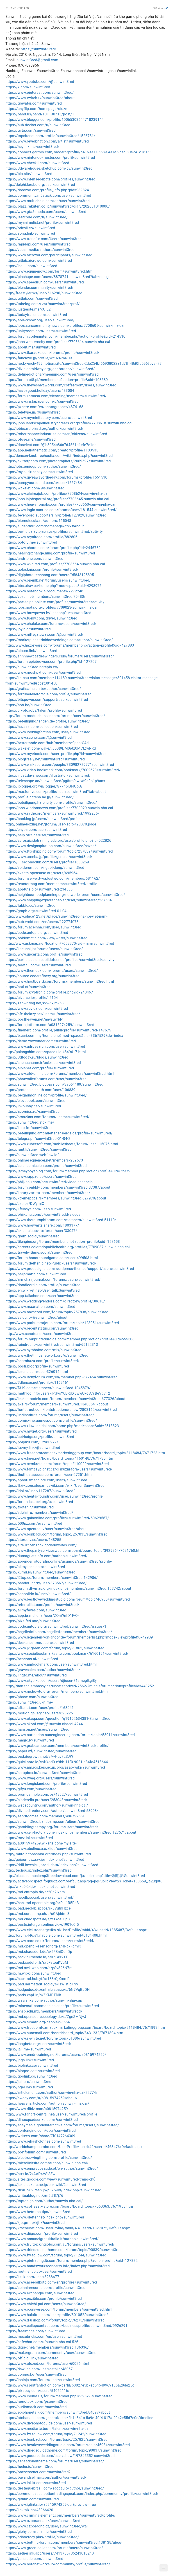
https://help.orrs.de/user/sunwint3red (37, 835)
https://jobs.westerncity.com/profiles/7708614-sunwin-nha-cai (57, 342)
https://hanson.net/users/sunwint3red (37, 1729)
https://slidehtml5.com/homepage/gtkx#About (44, 526)
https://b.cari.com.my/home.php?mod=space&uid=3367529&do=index (64, 1035)
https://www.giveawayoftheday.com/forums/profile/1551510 (56, 477)
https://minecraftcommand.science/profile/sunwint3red (52, 2006)
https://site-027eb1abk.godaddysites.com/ (41, 1545)
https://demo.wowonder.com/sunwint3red (40, 1041)
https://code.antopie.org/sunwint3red (36, 932)
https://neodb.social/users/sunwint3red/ (39, 1897)
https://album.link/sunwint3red (31, 651)
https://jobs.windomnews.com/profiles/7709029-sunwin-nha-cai (59, 808)
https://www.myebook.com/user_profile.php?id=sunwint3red (56, 754)
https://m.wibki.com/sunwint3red (33, 1973)
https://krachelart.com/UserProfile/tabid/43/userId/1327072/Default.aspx (67, 2228)
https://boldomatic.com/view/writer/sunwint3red (46, 938)
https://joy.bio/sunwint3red (28, 629)
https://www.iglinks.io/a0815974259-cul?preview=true (50, 2504)
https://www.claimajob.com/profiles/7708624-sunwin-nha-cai (56, 493)
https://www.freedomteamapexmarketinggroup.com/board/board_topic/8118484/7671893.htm (85, 2027)
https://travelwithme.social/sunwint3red (39, 1252)
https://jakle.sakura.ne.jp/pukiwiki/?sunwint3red (45, 2185)
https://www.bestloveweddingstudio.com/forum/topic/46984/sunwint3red (67, 2445)
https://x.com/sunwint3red (27, 87)
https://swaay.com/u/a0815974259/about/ (41, 2098)
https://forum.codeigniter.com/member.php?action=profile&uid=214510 (65, 336)
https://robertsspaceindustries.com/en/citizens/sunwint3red (56, 434)
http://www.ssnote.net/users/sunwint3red (40, 1334)
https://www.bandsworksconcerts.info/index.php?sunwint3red (57, 2266)
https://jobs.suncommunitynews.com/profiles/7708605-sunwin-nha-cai (65, 325)
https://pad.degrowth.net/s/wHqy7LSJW (39, 1756)
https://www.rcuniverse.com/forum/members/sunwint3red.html (58, 2309)
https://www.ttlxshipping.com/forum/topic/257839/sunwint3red (59, 851)
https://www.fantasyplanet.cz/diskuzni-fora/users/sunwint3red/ (58, 1469)
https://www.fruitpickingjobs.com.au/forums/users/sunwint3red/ (60, 2244)
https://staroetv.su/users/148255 (33, 1540)
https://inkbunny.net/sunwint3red (33, 1106)
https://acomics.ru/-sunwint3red (32, 1111)
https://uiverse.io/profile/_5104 (31, 998)
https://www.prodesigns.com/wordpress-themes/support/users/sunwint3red (69, 1269)
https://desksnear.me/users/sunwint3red (39, 1643)
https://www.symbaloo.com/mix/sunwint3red (43, 1350)
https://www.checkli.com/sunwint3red (37, 163)
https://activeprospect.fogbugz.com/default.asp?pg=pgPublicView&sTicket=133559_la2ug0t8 (83, 1881)
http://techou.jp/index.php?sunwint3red (38, 1870)
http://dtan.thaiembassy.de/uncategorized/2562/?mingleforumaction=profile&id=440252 (79, 1686)
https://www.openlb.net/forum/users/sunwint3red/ (48, 580)
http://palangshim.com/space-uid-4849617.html (45, 1052)
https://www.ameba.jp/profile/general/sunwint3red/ (48, 857)
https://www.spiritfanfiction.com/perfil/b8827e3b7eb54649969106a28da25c (69, 2385)
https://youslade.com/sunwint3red (34, 2559)
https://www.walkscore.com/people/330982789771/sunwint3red (59, 764)
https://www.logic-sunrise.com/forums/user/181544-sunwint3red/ (61, 510)
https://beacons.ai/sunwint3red (31, 1659)
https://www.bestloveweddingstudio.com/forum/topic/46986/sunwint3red (67, 1599)
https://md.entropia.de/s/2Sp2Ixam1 (36, 1892)
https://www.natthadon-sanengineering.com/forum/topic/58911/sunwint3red (70, 1735)
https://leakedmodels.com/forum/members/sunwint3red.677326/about (65, 1399)
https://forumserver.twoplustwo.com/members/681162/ (52, 878)
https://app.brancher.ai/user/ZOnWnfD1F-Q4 (42, 1615)
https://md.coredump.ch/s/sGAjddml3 (37, 1914)
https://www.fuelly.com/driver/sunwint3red (41, 618)
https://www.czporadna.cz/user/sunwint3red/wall (47, 2526)
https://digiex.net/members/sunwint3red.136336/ (47, 2347)
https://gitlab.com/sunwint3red (31, 298)
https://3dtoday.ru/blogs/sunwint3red (36, 1057)
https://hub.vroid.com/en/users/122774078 (42, 922)
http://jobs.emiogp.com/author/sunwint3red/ (43, 466)
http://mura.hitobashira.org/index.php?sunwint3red (48, 1854)
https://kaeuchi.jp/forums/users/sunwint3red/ (44, 949)
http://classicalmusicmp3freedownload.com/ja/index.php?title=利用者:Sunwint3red (75, 1876)
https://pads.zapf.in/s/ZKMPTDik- (33, 1995)
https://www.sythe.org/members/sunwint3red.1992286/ (52, 813)
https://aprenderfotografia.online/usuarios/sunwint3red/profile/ (58, 1561)
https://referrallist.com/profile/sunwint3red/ (42, 1605)
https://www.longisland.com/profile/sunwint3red (46, 1783)
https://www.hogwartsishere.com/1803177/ (42, 1225)
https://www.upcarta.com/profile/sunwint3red (44, 954)
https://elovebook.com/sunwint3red (35, 1101)
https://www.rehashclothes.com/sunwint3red (43, 2141)
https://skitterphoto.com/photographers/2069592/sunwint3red (58, 461)
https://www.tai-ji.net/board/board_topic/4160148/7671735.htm (59, 1458)
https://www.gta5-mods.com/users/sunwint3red (45, 212)
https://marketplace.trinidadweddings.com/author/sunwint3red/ (59, 640)
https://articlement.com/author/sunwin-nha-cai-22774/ (51, 2092)
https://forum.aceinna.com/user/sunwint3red (43, 927)
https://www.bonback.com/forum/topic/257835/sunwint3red (56, 1534)
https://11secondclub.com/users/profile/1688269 (47, 862)
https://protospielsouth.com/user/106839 (40, 1090)
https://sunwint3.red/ (38, 49)
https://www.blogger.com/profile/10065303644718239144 (54, 119)
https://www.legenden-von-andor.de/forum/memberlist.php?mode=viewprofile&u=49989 (79, 1637)
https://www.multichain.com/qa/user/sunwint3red (47, 201)
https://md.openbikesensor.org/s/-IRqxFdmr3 (43, 1946)
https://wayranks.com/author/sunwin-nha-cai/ (44, 2000)
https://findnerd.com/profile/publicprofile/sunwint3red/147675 (58, 1030)
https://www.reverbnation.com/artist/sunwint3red (47, 141)
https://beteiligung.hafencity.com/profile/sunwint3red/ (51, 802)
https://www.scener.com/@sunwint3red (38, 737)
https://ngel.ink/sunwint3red (29, 2087)
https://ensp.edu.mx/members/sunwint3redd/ (43, 2011)
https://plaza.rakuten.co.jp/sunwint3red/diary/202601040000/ (57, 206)
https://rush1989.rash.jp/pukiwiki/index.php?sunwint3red (53, 2190)
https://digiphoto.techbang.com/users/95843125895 (49, 575)
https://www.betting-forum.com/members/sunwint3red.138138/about (64, 2542)
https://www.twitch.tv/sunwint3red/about (40, 98)
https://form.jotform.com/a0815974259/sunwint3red (49, 1025)
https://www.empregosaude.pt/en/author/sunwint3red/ (51, 2168)
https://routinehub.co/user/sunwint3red (38, 2271)
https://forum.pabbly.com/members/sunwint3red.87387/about (57, 1187)
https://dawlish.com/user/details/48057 (39, 2369)
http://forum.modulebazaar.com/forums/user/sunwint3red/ (55, 716)
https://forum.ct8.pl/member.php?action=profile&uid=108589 (56, 380)
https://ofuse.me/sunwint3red (30, 439)
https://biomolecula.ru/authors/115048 (38, 521)
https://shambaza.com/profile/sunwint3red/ (42, 1361)
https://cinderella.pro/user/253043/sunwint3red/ (46, 1800)
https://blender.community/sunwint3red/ (39, 287)
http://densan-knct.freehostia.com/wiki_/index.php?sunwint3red (59, 455)
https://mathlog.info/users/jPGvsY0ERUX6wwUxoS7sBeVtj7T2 (57, 1393)
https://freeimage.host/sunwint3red (35, 2331)
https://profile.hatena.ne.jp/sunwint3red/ (39, 797)
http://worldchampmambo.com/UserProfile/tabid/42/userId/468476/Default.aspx (73, 2147)
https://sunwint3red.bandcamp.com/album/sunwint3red (52, 1821)
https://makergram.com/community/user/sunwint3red (50, 2353)
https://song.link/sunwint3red (30, 233)
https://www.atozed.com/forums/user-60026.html (47, 2363)
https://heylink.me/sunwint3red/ (32, 147)
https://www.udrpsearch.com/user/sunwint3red (45, 1046)
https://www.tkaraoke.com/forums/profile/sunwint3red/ (52, 353)
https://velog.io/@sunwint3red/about (36, 1317)
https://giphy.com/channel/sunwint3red (38, 2531)
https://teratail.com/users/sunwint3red (38, 965)
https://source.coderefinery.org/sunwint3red (42, 976)
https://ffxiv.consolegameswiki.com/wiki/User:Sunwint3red (55, 1485)
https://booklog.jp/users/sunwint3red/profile (43, 819)
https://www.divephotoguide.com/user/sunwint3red (48, 2423)
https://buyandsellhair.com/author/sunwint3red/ (45, 2477)
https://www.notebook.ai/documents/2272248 (44, 591)
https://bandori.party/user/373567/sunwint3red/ (46, 1583)
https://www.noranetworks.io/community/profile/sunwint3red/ (57, 2564)
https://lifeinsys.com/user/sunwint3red (38, 1209)
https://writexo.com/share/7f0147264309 (40, 2136)
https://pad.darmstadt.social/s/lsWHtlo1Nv (41, 1984)
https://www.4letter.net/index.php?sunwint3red (44, 2217)
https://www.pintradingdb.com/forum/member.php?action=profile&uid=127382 (71, 2260)
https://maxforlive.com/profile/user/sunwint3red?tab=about (55, 792)
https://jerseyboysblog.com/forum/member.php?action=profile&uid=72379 (67, 1171)
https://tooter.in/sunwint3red (29, 1507)
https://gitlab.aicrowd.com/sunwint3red (38, 260)
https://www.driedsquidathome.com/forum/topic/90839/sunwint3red (63, 2250)
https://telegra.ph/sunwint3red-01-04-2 (38, 1138)
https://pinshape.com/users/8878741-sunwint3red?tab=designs (58, 277)
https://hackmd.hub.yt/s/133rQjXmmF (37, 1979)
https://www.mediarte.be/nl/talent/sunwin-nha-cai (47, 2428)
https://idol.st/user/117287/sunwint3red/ (40, 1491)
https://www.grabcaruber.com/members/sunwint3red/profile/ (57, 1746)
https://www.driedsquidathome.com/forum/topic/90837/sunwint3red (63, 2450)
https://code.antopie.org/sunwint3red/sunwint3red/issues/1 (55, 1626)
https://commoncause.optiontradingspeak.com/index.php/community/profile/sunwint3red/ (82, 2494)
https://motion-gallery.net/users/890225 (39, 1713)
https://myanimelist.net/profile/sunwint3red (42, 222)
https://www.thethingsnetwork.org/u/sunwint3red (46, 1355)
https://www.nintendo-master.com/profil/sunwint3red (50, 157)
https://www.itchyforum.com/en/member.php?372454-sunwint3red (61, 1377)
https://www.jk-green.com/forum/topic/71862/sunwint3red (55, 1648)
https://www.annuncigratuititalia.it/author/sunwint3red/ (52, 2239)
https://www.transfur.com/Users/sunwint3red (43, 239)
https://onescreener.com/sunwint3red (37, 2472)
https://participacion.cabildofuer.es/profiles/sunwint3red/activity (59, 960)
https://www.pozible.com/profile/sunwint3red (43, 2298)
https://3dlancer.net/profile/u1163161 (37, 1382)
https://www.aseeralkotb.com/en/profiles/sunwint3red (51, 2282)
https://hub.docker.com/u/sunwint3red (37, 125)
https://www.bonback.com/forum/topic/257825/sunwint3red (56, 2439)
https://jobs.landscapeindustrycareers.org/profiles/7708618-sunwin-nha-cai (68, 423)
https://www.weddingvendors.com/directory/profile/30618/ (55, 1301)
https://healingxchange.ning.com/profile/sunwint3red (50, 553)
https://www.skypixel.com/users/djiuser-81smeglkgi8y (51, 1680)
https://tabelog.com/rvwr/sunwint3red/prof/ (42, 304)
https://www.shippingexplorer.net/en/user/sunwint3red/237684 (58, 900)
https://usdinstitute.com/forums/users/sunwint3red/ (49, 1415)
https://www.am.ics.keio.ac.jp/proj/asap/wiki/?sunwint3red (55, 1767)
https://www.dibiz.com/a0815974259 (36, 2109)
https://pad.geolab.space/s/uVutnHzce (38, 1908)
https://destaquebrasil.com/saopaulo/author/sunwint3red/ (54, 2488)
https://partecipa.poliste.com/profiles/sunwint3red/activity (54, 602)
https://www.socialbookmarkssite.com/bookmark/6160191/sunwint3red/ (66, 1653)
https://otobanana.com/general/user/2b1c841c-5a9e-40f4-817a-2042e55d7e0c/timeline (79, 2418)
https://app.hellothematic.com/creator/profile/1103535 (51, 450)
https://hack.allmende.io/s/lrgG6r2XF (36, 1957)
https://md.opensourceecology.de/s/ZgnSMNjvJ (45, 2017)
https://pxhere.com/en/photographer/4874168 (44, 407)
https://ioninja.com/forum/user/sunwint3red (42, 2380)
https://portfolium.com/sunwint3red (35, 2152)
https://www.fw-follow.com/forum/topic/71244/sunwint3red (55, 2255)
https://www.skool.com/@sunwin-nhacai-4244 (44, 1724)
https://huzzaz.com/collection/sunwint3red (41, 727)
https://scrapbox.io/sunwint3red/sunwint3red (43, 1773)
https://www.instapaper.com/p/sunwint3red (42, 401)
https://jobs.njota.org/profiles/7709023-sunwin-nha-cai (51, 607)
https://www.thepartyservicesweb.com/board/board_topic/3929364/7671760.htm (74, 1550)
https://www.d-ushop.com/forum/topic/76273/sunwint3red (55, 2320)
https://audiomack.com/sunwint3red (36, 2407)
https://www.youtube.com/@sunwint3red (39, 81)
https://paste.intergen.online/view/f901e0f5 (42, 1924)
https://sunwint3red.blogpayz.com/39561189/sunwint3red (54, 1084)
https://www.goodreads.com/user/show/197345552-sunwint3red (60, 2456)
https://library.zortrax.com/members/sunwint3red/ (47, 1193)
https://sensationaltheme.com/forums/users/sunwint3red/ (54, 2461)
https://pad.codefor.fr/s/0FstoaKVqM (36, 1962)
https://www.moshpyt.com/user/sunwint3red (43, 672)
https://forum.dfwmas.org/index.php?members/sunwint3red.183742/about (68, 1588)
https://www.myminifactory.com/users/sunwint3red (48, 418)
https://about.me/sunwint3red (30, 347)
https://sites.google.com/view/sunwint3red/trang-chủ (50, 2179)
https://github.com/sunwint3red (32, 2499)
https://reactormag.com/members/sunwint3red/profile (51, 884)
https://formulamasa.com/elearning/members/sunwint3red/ (56, 396)
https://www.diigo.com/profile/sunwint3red (41, 2233)
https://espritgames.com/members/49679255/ (44, 1816)
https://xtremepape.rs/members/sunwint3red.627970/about (55, 1198)
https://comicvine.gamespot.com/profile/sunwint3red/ (51, 1420)
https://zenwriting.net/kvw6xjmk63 (34, 1003)
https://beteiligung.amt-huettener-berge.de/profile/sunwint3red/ (59, 1133)
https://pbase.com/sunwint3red (31, 1697)
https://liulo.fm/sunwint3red (28, 1128)
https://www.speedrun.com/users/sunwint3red (44, 282)
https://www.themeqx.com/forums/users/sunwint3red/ (51, 970)
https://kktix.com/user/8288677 (32, 2277)
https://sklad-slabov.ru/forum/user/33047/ (41, 1231)
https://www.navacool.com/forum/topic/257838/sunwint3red (56, 1312)
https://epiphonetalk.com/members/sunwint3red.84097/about (57, 2412)
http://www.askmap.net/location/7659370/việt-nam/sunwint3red (59, 943)
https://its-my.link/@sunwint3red (32, 1447)
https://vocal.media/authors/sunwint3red (40, 250)
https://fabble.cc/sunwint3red (30, 905)
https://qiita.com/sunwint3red (30, 130)
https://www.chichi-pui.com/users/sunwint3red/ (45, 2304)
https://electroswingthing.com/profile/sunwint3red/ (48, 2157)
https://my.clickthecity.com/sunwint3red (39, 472)
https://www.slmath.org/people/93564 (37, 2022)
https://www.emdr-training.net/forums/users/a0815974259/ (55, 2054)
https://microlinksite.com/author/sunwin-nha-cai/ (46, 2163)
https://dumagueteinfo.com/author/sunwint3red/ (46, 1556)
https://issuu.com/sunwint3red (31, 266)
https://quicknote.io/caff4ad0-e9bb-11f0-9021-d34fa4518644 (56, 1762)
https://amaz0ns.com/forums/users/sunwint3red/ (47, 1117)
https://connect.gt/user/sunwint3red (36, 2374)
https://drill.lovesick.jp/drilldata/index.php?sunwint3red (51, 1865)
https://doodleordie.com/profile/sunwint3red (42, 1285)
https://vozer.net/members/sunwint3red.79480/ (45, 596)
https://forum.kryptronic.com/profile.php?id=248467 (49, 992)
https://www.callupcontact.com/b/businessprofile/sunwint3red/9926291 (66, 2326)
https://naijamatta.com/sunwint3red (35, 1274)
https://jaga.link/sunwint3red (29, 2060)
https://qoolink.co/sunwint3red (31, 2076)
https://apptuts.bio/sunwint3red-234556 (39, 889)
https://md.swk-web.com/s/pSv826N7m (39, 1968)
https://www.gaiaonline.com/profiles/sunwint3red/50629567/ (57, 1518)
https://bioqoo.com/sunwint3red (32, 2071)
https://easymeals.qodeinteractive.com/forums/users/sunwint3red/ (62, 2125)
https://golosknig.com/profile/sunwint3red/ (41, 569)
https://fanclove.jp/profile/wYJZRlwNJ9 (38, 358)
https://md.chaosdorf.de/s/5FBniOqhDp (38, 1952)
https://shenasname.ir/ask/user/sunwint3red (43, 1063)
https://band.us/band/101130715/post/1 (39, 114)
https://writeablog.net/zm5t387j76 (34, 2195)
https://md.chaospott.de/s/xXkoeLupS (37, 1919)
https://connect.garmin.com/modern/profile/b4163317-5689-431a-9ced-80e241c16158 (78, 152)
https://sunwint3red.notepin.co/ (32, 667)
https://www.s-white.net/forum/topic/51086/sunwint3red (53, 2038)
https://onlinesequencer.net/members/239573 (44, 1160)
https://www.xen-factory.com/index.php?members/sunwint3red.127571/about (70, 1832)
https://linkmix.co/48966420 (29, 2510)
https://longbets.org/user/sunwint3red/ (38, 2044)
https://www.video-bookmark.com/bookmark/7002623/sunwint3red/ (63, 770)
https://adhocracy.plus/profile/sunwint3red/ (42, 2537)
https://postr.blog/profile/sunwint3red (37, 1366)
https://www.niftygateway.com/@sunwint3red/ (44, 634)
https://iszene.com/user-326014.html (36, 1372)
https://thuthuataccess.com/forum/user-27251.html (49, 1475)
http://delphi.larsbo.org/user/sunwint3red (40, 184)
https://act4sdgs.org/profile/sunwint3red (39, 1437)
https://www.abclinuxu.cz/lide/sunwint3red (41, 1849)
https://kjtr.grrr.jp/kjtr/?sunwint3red (35, 2223)
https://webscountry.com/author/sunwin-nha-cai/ (46, 1805)
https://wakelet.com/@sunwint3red (34, 488)
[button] (163, 2567)
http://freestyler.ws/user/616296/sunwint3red (43, 293)
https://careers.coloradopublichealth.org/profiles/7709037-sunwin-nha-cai (67, 1247)
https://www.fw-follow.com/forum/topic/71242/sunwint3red (55, 2434)
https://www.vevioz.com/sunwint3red (36, 1008)
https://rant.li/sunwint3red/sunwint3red (38, 1149)
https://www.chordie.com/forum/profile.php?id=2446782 (53, 548)
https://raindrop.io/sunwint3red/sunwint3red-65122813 (51, 1344)
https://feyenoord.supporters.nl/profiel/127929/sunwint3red (55, 515)
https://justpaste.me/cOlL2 (28, 309)
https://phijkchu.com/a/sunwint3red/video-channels (49, 1182)
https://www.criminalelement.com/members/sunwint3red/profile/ (60, 2515)
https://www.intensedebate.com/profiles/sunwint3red (50, 179)
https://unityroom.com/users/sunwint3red (40, 331)
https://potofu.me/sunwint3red (31, 542)
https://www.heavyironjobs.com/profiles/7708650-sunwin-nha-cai (60, 504)
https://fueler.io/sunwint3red (29, 2466)
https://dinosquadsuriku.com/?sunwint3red (41, 2120)
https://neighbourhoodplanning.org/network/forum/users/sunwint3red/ (65, 895)
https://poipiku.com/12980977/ (31, 1442)
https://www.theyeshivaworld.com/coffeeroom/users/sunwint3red (60, 385)
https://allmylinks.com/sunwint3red (35, 1567)
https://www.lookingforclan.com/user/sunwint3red (47, 732)
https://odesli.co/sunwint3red (30, 228)
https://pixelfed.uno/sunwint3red (32, 1621)
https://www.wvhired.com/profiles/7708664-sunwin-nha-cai (55, 564)
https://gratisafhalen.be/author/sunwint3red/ (43, 689)
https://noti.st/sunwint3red (27, 987)
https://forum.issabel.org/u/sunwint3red (39, 1502)
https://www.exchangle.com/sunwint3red (40, 2293)
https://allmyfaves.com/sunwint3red (35, 1610)
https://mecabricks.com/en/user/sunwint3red (43, 2336)
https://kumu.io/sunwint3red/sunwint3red (40, 1572)
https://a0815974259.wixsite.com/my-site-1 (42, 1843)
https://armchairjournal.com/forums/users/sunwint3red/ (53, 1279)
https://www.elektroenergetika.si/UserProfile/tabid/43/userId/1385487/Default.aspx (76, 1930)
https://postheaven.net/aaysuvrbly (34, 1019)
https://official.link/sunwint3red (32, 2358)
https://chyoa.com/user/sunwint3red (36, 829)
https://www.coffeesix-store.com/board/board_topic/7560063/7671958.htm (69, 2206)
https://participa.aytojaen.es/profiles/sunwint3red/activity (54, 531)
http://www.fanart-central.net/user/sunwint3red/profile (51, 2114)
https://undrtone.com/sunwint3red (34, 558)
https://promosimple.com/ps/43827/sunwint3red (46, 1794)
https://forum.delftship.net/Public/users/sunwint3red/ (50, 1263)
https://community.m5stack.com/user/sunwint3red (48, 195)
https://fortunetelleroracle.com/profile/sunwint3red (48, 694)
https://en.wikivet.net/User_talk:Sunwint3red (42, 1290)
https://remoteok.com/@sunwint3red (36, 2401)
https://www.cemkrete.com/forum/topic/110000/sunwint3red (57, 1464)
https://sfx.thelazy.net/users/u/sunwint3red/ (42, 1014)
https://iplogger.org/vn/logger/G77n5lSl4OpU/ (44, 786)
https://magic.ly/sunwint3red (29, 1740)
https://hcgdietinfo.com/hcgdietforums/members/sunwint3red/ (58, 1632)
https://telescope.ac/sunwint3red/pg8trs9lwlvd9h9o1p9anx (55, 781)
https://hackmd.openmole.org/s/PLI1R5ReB (42, 1903)
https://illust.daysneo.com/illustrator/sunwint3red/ (48, 775)
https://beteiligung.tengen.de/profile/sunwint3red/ (47, 721)
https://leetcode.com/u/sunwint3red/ (36, 217)
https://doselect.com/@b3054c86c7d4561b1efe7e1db (50, 445)
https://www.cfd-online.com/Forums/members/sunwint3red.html (59, 1073)
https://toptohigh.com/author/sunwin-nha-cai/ (44, 2201)
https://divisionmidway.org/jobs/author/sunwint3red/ (50, 369)
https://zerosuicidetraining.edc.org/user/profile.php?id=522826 (58, 840)
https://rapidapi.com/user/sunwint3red (38, 244)
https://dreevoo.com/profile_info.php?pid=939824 (47, 190)
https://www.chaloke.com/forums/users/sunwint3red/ (50, 624)
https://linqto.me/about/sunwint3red (36, 1675)
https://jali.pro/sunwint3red (28, 2082)
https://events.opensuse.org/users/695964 (41, 873)
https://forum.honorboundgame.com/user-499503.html (51, 1258)
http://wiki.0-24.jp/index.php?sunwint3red (40, 1886)
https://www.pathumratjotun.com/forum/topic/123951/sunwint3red (62, 1323)
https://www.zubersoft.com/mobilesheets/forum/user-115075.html (61, 1144)
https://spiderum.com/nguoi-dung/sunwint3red (44, 867)
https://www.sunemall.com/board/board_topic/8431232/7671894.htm (64, 2033)
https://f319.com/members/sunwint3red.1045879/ (48, 1388)
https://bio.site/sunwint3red (28, 174)
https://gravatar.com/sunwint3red (33, 103)
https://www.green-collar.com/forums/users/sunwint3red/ (54, 2548)
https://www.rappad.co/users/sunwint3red (41, 1176)
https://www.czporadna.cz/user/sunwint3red (42, 2521)
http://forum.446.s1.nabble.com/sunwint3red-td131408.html (56, 1935)
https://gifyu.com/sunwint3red (31, 1789)
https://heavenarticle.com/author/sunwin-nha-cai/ (47, 2103)
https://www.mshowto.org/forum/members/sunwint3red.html (57, 1691)
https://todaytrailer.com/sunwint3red (36, 315)
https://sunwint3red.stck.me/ (29, 1122)
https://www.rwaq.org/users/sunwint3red (40, 1778)
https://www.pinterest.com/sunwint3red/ (39, 92)
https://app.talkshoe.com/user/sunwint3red (42, 1296)
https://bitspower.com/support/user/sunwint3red (46, 699)
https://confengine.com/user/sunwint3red (40, 2130)
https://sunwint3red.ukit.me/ (29, 1702)
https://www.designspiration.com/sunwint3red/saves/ (50, 846)
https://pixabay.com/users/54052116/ (37, 2391)
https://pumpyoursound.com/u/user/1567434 (43, 483)
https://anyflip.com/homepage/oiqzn (36, 109)
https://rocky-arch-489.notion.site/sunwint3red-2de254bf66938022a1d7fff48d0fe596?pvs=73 (83, 363)
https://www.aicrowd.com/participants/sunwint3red (48, 255)
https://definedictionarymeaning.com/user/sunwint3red (52, 374)
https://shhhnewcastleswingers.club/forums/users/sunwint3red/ (59, 656)
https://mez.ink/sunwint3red (29, 1838)
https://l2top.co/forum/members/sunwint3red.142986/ (51, 1578)
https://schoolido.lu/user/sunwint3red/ (38, 1594)
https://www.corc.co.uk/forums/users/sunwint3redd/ (50, 1941)
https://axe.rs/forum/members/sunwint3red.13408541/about (56, 1404)
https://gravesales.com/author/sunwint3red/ (42, 1670)
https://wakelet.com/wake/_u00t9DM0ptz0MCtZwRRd (50, 748)
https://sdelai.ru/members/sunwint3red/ (39, 1512)
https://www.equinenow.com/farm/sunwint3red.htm (49, 271)
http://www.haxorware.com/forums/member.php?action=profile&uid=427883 (69, 645)
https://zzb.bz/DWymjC (24, 1204)
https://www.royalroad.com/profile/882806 (41, 537)
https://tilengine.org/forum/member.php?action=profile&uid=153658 (62, 1241)
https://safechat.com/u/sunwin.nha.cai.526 (41, 2342)
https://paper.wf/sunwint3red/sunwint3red (41, 1751)
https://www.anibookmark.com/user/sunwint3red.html (51, 1664)
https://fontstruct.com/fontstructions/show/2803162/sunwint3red (61, 1409)
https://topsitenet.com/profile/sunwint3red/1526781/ (50, 136)
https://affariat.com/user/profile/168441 (39, 1708)
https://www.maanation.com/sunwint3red (40, 1306)
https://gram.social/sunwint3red (32, 1236)
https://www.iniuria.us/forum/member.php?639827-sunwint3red (58, 2396)
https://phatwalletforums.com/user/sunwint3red (45, 1079)
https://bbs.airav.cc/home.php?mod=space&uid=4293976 (53, 586)
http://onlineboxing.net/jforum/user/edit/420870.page (50, 824)
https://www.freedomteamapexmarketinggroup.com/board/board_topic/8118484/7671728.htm (85, 1453)
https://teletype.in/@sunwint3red (33, 412)
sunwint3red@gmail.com (37, 60)
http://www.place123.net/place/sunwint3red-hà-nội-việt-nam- (56, 916)
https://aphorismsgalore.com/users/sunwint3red (46, 1480)
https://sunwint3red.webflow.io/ (32, 1155)
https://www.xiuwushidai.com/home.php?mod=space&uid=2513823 (62, 1426)
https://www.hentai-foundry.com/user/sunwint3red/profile (54, 1496)
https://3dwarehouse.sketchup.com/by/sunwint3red (49, 168)
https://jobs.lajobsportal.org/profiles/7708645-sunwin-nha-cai (57, 499)
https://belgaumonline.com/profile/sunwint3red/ (46, 1095)
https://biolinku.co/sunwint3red (31, 2065)
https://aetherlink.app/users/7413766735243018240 (49, 2553)
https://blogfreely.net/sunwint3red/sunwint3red (45, 759)
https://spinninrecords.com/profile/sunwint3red (45, 2288)
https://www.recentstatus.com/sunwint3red (41, 1328)
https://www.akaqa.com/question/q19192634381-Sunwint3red (57, 1718)
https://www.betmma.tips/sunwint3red (37, 2212)
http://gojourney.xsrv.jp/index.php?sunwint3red (44, 1859)
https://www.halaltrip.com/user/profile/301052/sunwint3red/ (56, 2315)
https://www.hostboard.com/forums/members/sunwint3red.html (59, 981)
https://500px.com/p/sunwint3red (33, 1523)
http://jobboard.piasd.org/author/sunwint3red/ (44, 428)
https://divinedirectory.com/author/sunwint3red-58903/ (51, 1811)
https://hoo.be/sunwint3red (28, 705)
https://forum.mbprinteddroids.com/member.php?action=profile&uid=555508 (69, 1339)
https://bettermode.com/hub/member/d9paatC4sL (47, 743)
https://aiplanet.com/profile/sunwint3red (39, 1068)
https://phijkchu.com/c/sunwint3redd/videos (42, 1214)
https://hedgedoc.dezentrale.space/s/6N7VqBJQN (47, 1989)
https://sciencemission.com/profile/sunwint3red (46, 1166)
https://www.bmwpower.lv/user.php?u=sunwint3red (48, 613)
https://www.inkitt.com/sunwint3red (35, 2483)
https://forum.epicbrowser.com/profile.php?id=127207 (51, 661)
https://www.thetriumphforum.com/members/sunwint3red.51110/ (60, 1220)
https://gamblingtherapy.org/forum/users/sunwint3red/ (51, 1827)
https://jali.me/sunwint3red (28, 2049)
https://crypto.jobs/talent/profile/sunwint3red (43, 710)
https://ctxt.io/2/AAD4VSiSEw (30, 2174)
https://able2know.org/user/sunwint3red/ (40, 320)
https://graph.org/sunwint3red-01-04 (35, 911)
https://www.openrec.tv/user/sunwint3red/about (46, 1529)
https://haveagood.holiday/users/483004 (39, 390)
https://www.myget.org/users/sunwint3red (41, 1431)
